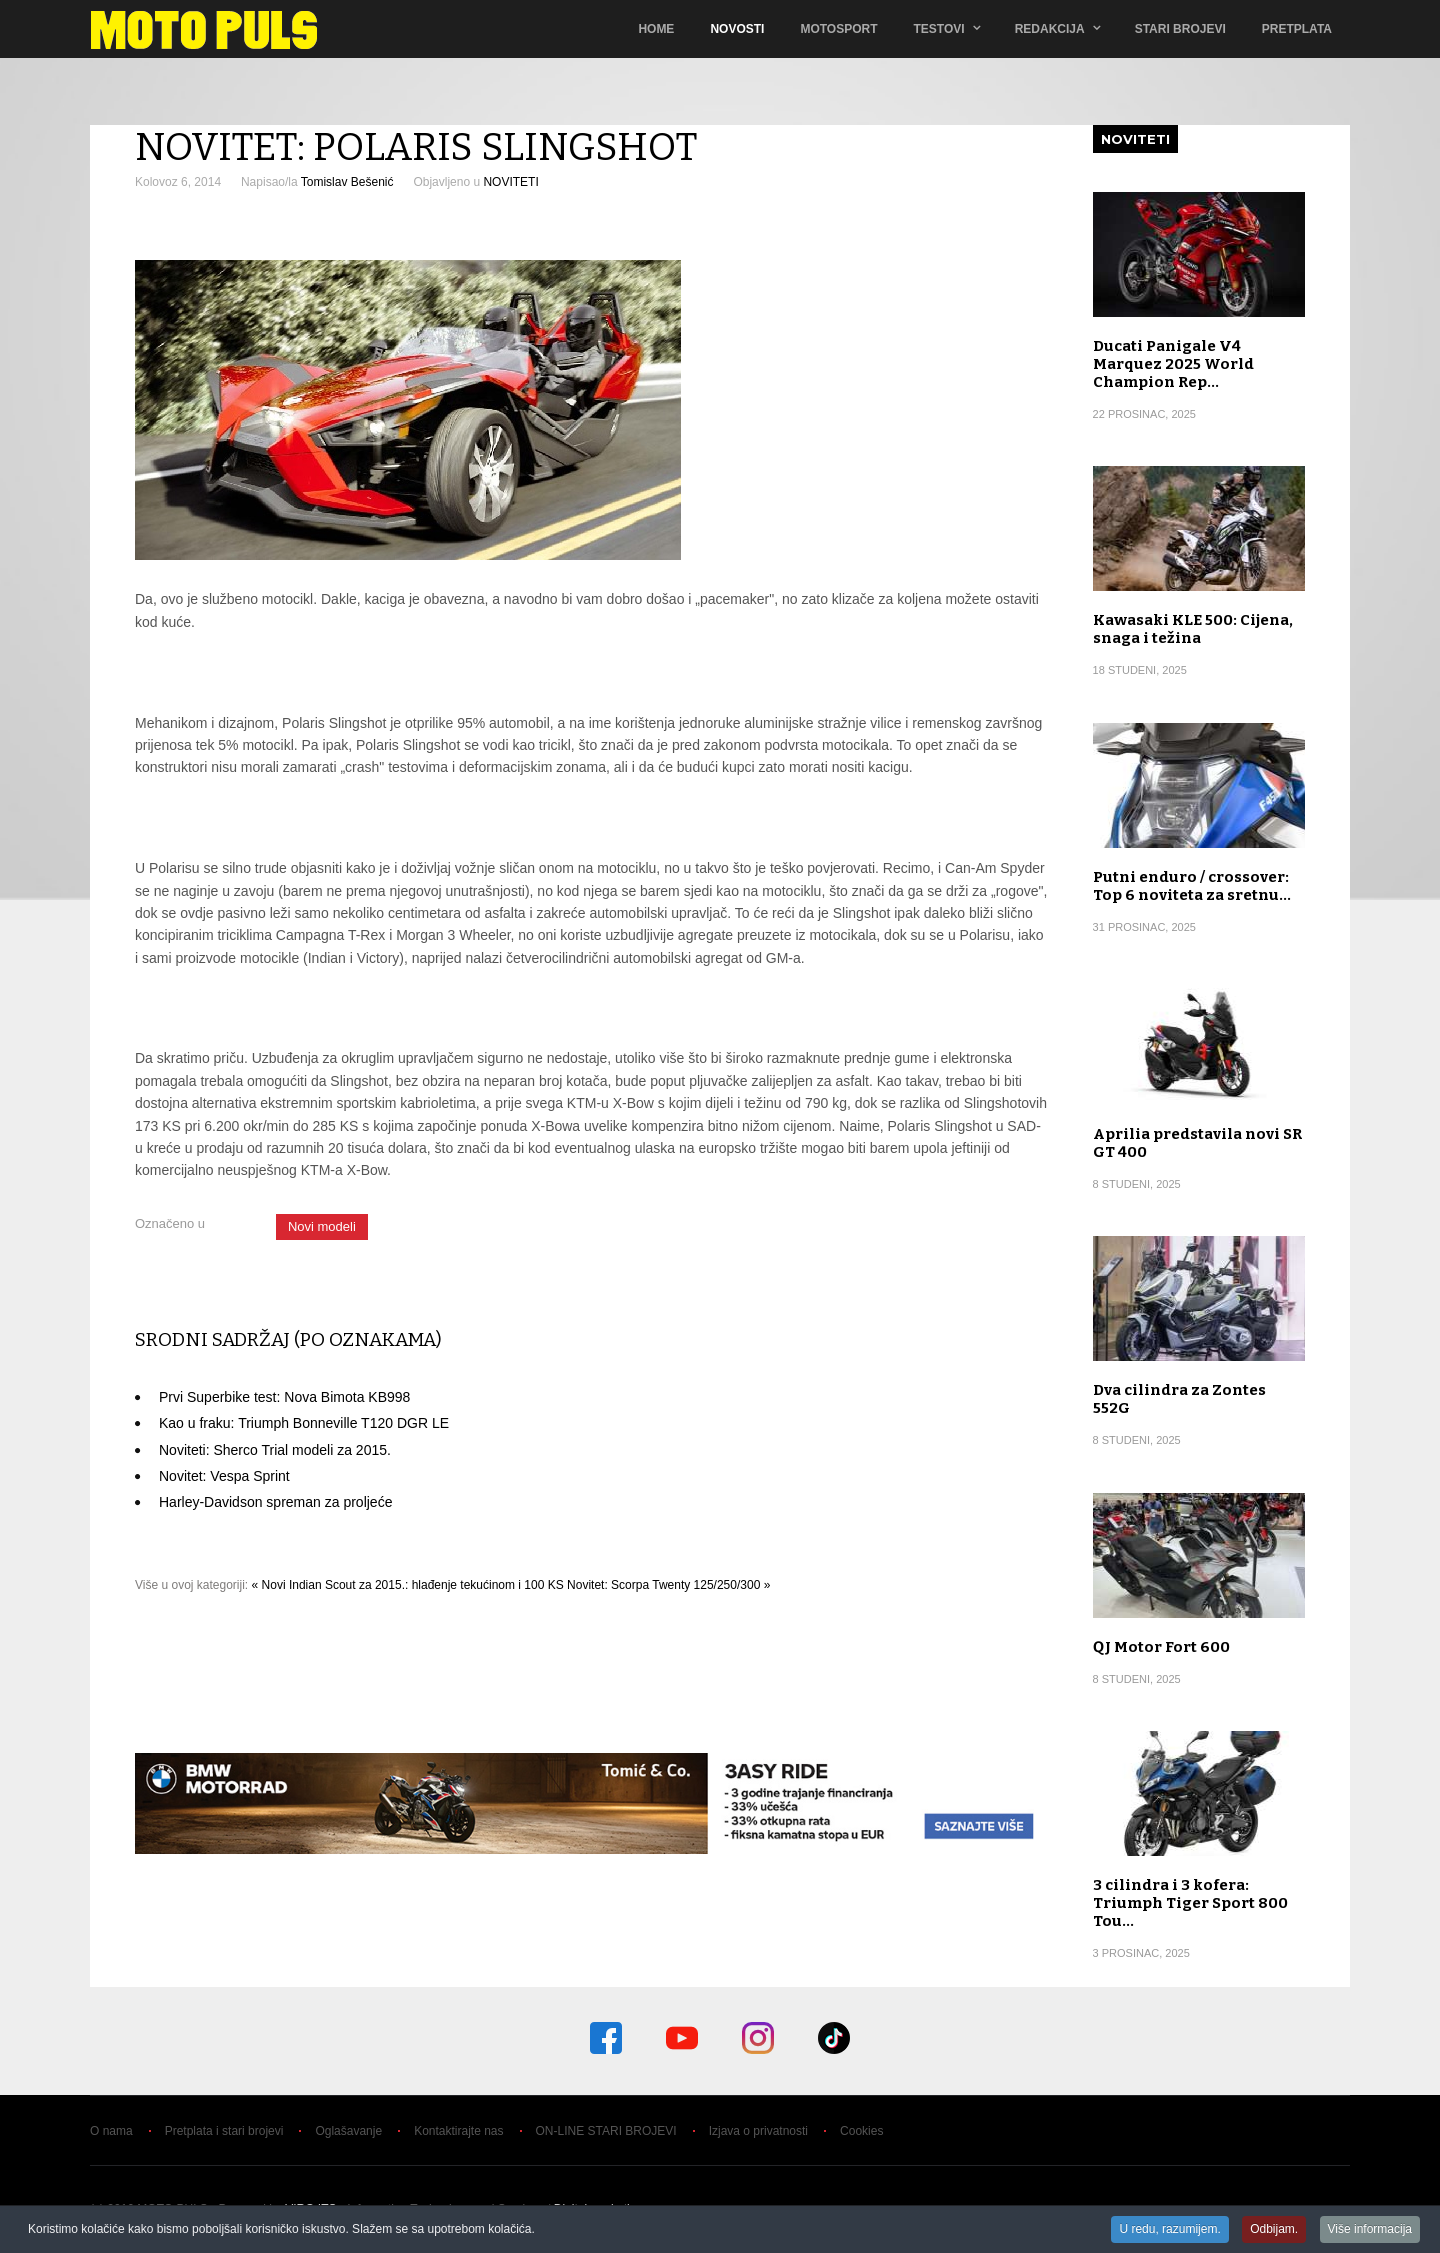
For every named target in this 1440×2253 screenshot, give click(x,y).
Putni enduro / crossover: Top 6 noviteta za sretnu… (1192, 886)
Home (656, 29)
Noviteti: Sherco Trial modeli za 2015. (275, 1450)
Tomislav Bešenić (347, 182)
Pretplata (1297, 29)
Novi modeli (322, 1226)
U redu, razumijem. (1169, 2230)
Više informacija (1370, 2230)
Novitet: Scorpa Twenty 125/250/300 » (668, 1585)
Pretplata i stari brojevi (224, 2131)
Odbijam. (1274, 2230)
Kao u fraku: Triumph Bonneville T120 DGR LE (304, 1423)
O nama (111, 2131)
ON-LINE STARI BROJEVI (606, 2131)
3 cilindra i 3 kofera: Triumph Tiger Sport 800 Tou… (1190, 1903)
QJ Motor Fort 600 (1161, 1647)
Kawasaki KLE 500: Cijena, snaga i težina (1193, 629)
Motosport (838, 29)
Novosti (737, 29)
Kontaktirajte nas (458, 2131)
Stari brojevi (1180, 29)
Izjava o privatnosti (758, 2131)
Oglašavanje (348, 2131)
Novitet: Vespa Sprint (224, 1476)
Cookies (861, 2131)
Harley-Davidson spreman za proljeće (275, 1502)
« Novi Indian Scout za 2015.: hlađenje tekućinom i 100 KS (408, 1585)
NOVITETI (510, 182)
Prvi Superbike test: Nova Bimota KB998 (284, 1397)
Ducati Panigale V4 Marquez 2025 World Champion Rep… (1173, 364)
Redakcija (1050, 29)
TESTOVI (939, 29)
